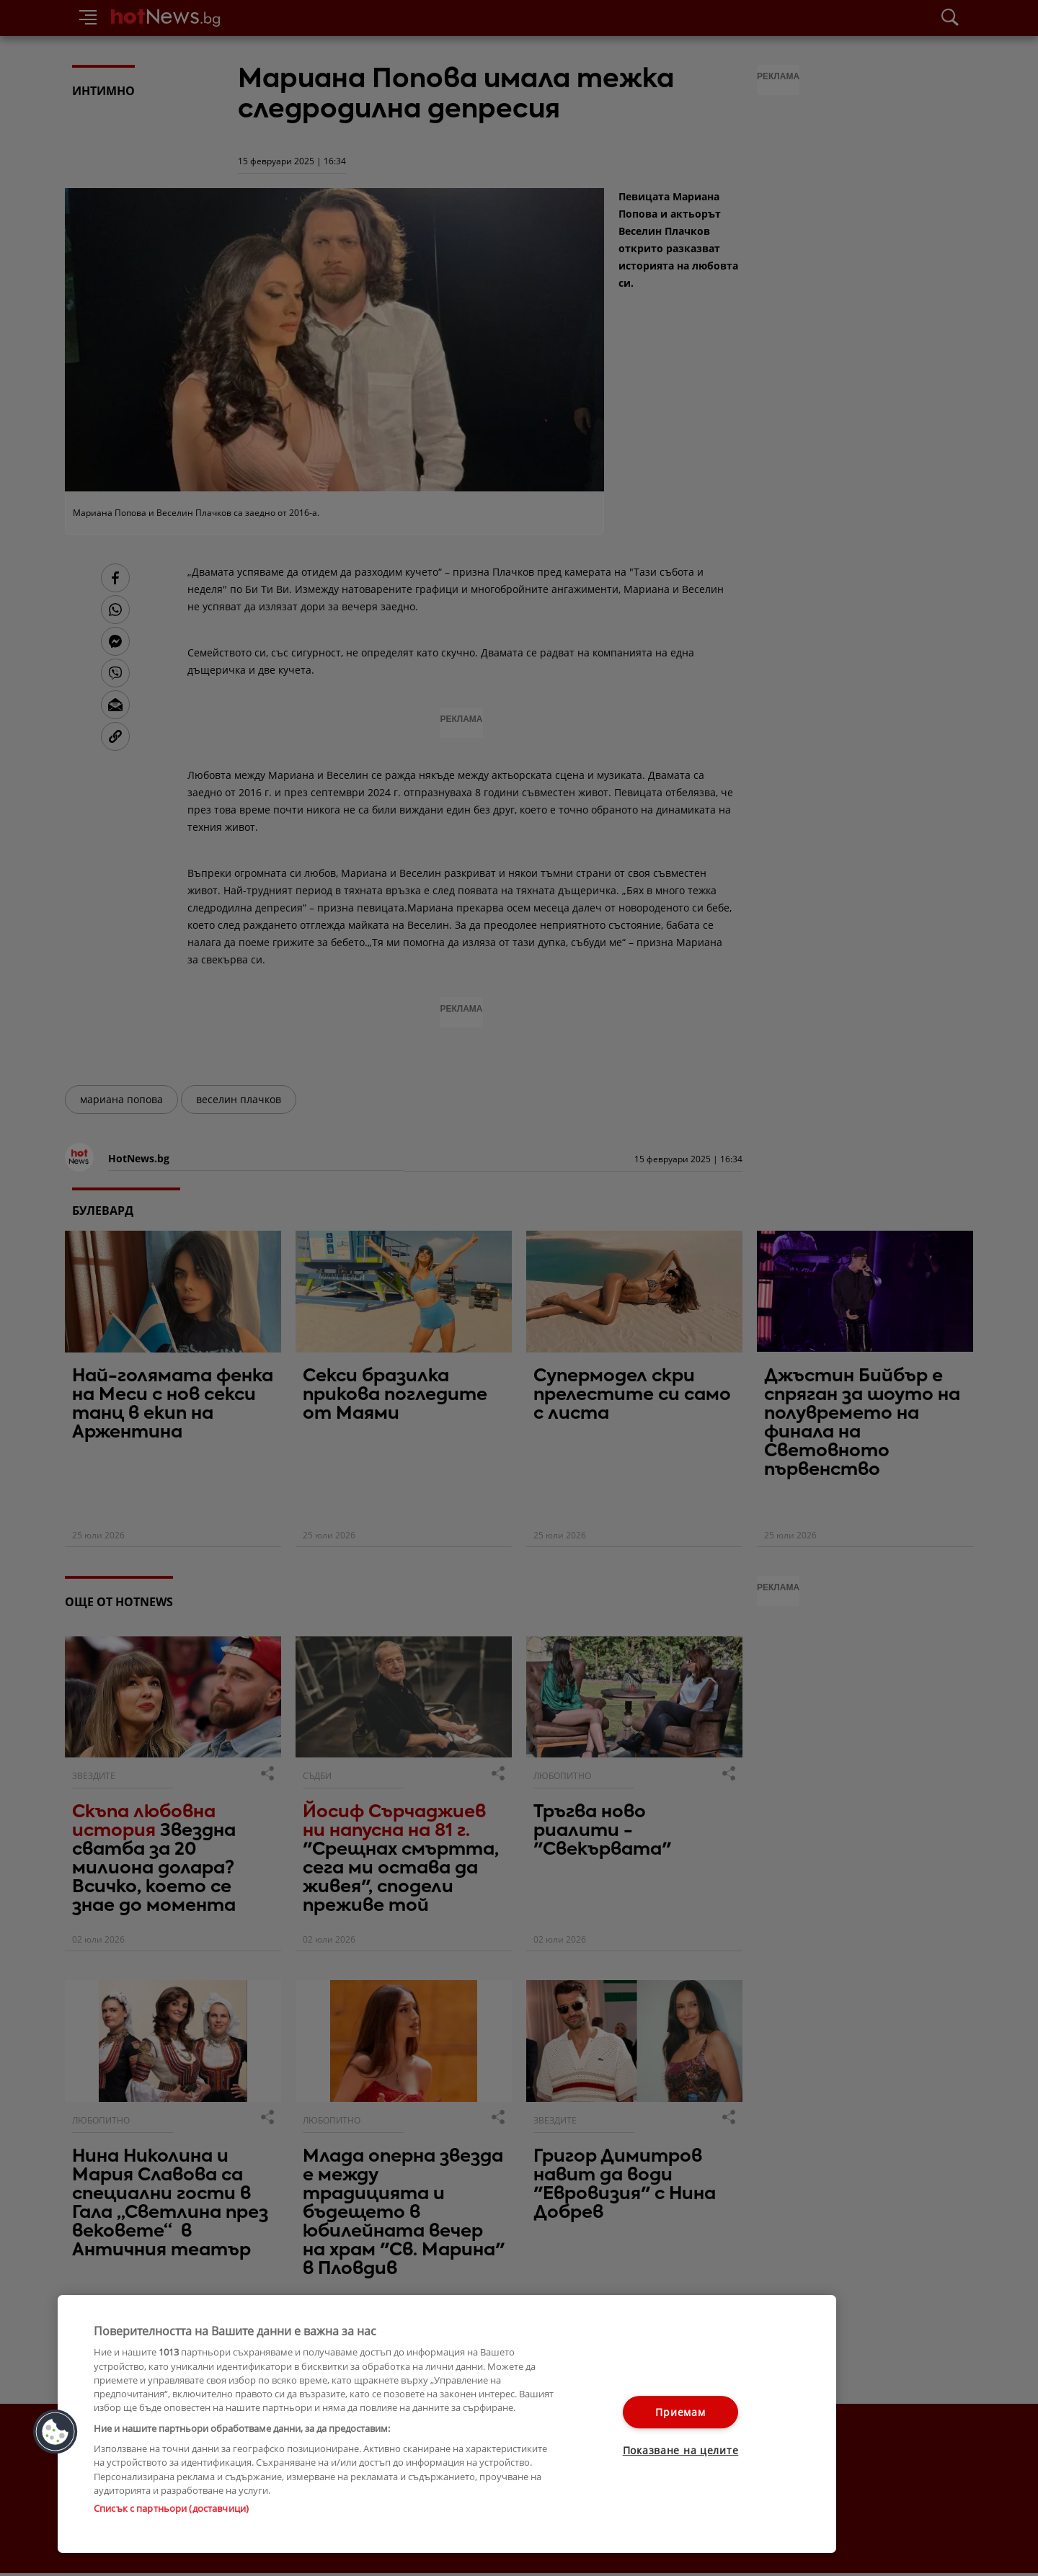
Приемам (680, 2412)
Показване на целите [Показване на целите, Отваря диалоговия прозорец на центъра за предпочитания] (681, 2451)
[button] (55, 2432)
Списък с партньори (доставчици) (171, 2508)
